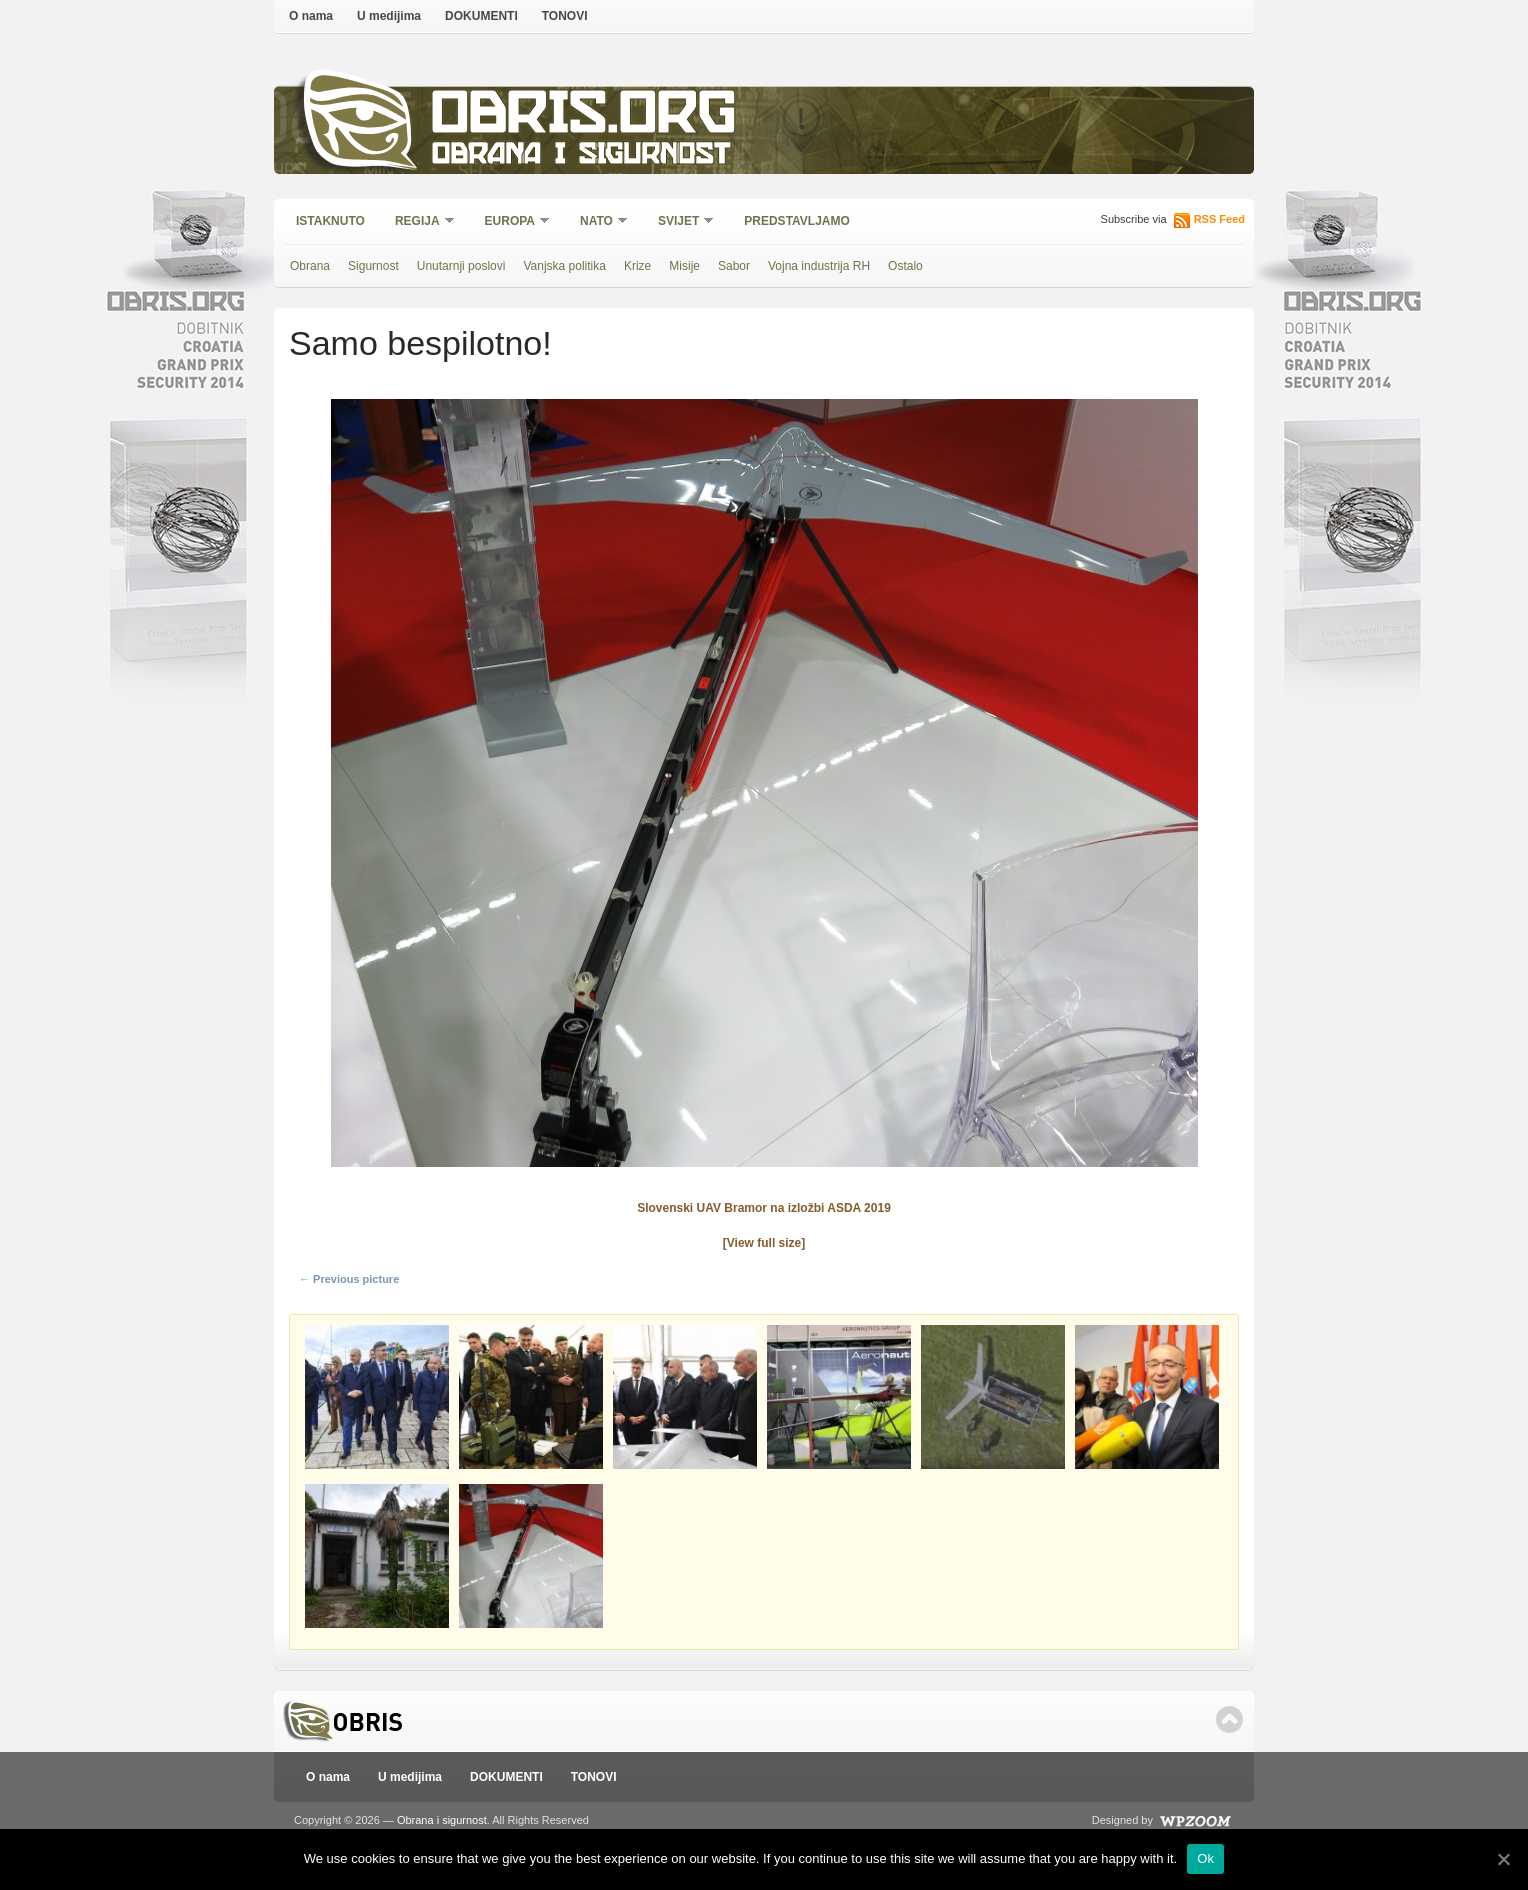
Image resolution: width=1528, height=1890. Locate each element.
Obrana (310, 266)
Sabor (734, 266)
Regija (418, 222)
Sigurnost (373, 266)
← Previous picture (349, 1279)
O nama (311, 16)
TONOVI (565, 16)
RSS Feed (1219, 219)
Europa (511, 222)
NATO (597, 222)
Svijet (679, 222)
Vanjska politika (564, 266)
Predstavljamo (797, 221)
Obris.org (584, 117)
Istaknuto (330, 221)
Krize (637, 266)
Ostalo (905, 266)
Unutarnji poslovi (461, 266)
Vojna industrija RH (819, 266)
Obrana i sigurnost (580, 156)
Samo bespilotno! (420, 343)
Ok (1205, 1858)
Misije (684, 266)
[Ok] (1503, 1859)
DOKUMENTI (481, 16)
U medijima (389, 16)
